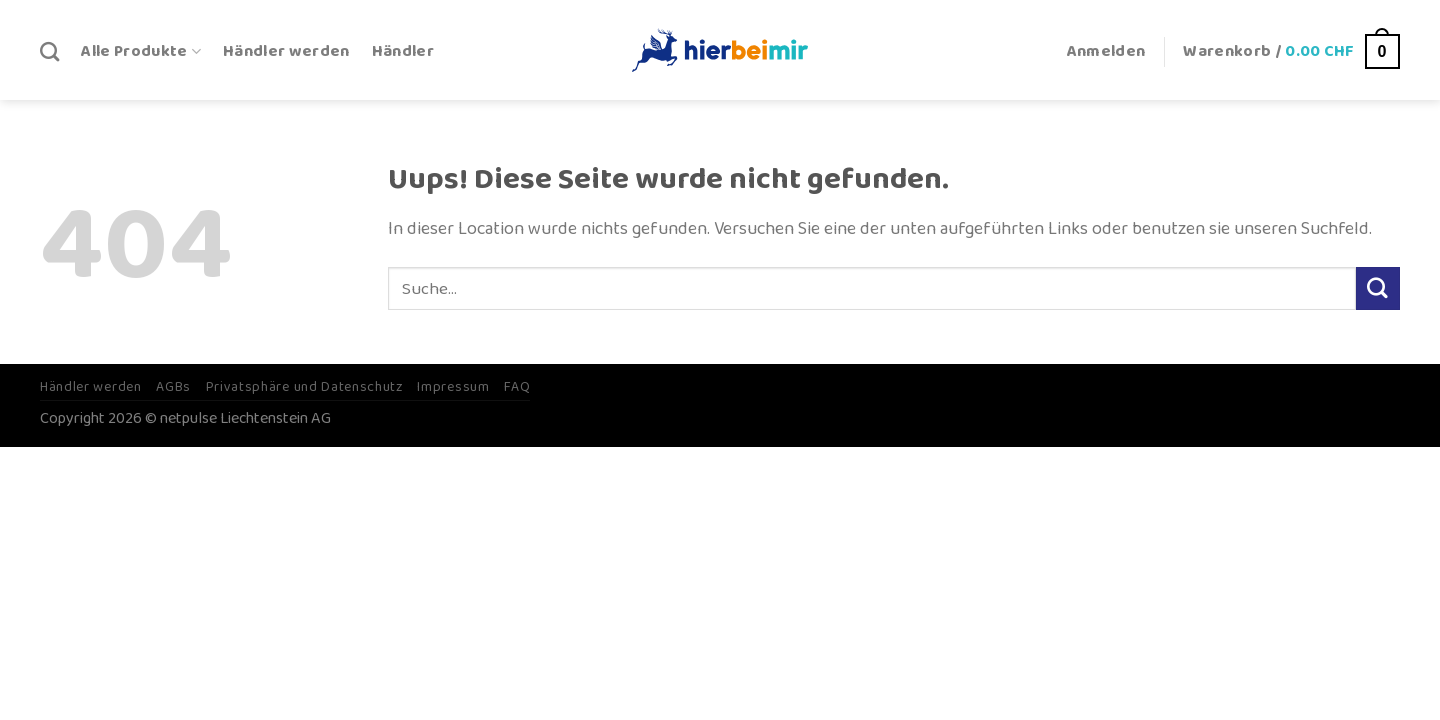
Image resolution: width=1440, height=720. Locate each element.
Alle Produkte (141, 51)
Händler (403, 51)
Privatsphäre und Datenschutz (304, 387)
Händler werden (286, 51)
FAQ (517, 387)
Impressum (453, 387)
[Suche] (49, 51)
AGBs (173, 387)
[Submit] (1378, 289)
